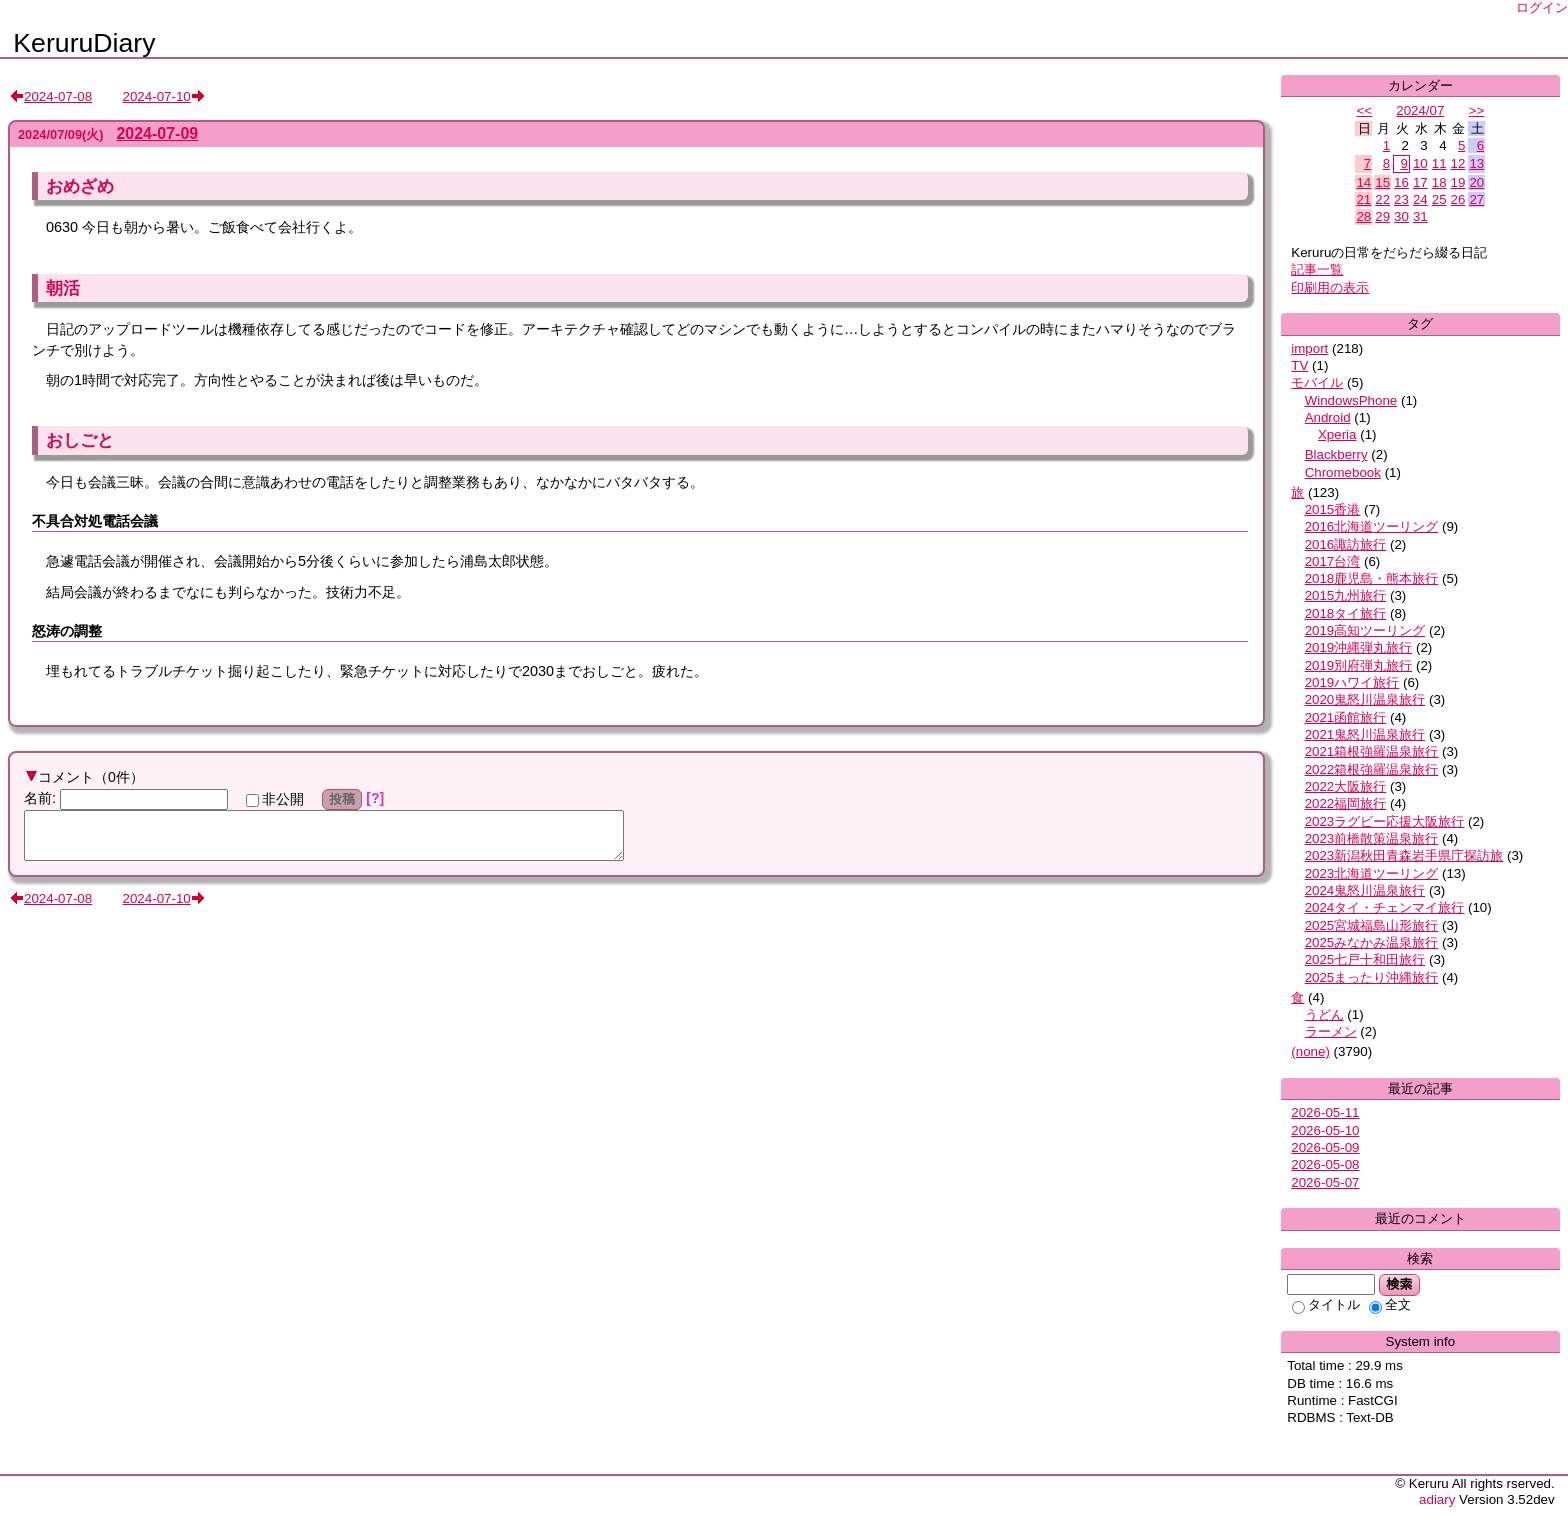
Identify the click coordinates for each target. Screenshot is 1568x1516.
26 (1458, 199)
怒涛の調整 (67, 631)
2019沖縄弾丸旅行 (1359, 647)
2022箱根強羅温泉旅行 (1372, 769)
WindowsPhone (1351, 400)
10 (1420, 163)
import (1309, 348)
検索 (1399, 1284)
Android (1328, 417)
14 (1363, 182)
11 (1439, 163)
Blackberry (1336, 454)
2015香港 (1333, 509)
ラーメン (1331, 1031)
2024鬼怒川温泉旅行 (1365, 890)
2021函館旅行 (1346, 717)
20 (1476, 182)
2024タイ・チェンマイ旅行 (1385, 907)
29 (1382, 216)
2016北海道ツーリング (1372, 526)
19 (1458, 182)
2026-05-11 (1325, 1112)
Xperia (1337, 434)
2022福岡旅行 (1346, 803)
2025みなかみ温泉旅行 (1372, 942)
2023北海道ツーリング (1372, 873)
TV (1299, 365)
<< (1364, 110)
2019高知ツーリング (1365, 630)
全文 (1390, 1304)
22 (1382, 199)
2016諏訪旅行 (1346, 544)
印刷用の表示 (1330, 287)
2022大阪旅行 (1346, 786)
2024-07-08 (58, 96)
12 (1458, 163)
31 (1420, 216)
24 (1420, 199)
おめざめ (80, 186)
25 (1439, 199)
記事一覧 (1317, 269)
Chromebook (1343, 472)
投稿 (342, 799)
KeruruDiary (84, 43)
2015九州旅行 (1346, 595)
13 (1476, 163)
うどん (1324, 1014)
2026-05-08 (1325, 1164)
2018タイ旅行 (1346, 613)
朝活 (63, 288)
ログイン (1542, 7)
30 (1401, 216)
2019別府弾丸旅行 (1359, 665)
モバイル (1317, 382)
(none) (1310, 1051)
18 (1439, 182)
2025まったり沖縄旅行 (1372, 977)
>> (1477, 110)
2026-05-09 (1325, 1147)
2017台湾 (1333, 561)
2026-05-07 (1325, 1182)
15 (1382, 182)
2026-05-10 (1325, 1130)
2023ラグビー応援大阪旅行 (1385, 821)
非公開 (275, 799)
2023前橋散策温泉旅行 (1372, 838)
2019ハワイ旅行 (1352, 682)
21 (1363, 199)
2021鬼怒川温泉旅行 (1365, 734)
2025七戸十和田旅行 (1365, 959)
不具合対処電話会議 (95, 521)
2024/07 (1420, 110)
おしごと (80, 440)
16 (1401, 182)
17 (1420, 182)
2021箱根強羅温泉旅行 (1372, 751)
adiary (1437, 1499)
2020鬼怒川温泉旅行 (1365, 699)
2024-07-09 (157, 133)
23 (1401, 199)
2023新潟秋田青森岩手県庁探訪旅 (1404, 855)
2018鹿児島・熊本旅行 (1372, 578)
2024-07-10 (157, 96)
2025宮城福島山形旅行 (1372, 925)
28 (1363, 216)
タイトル (1326, 1304)
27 (1476, 199)
